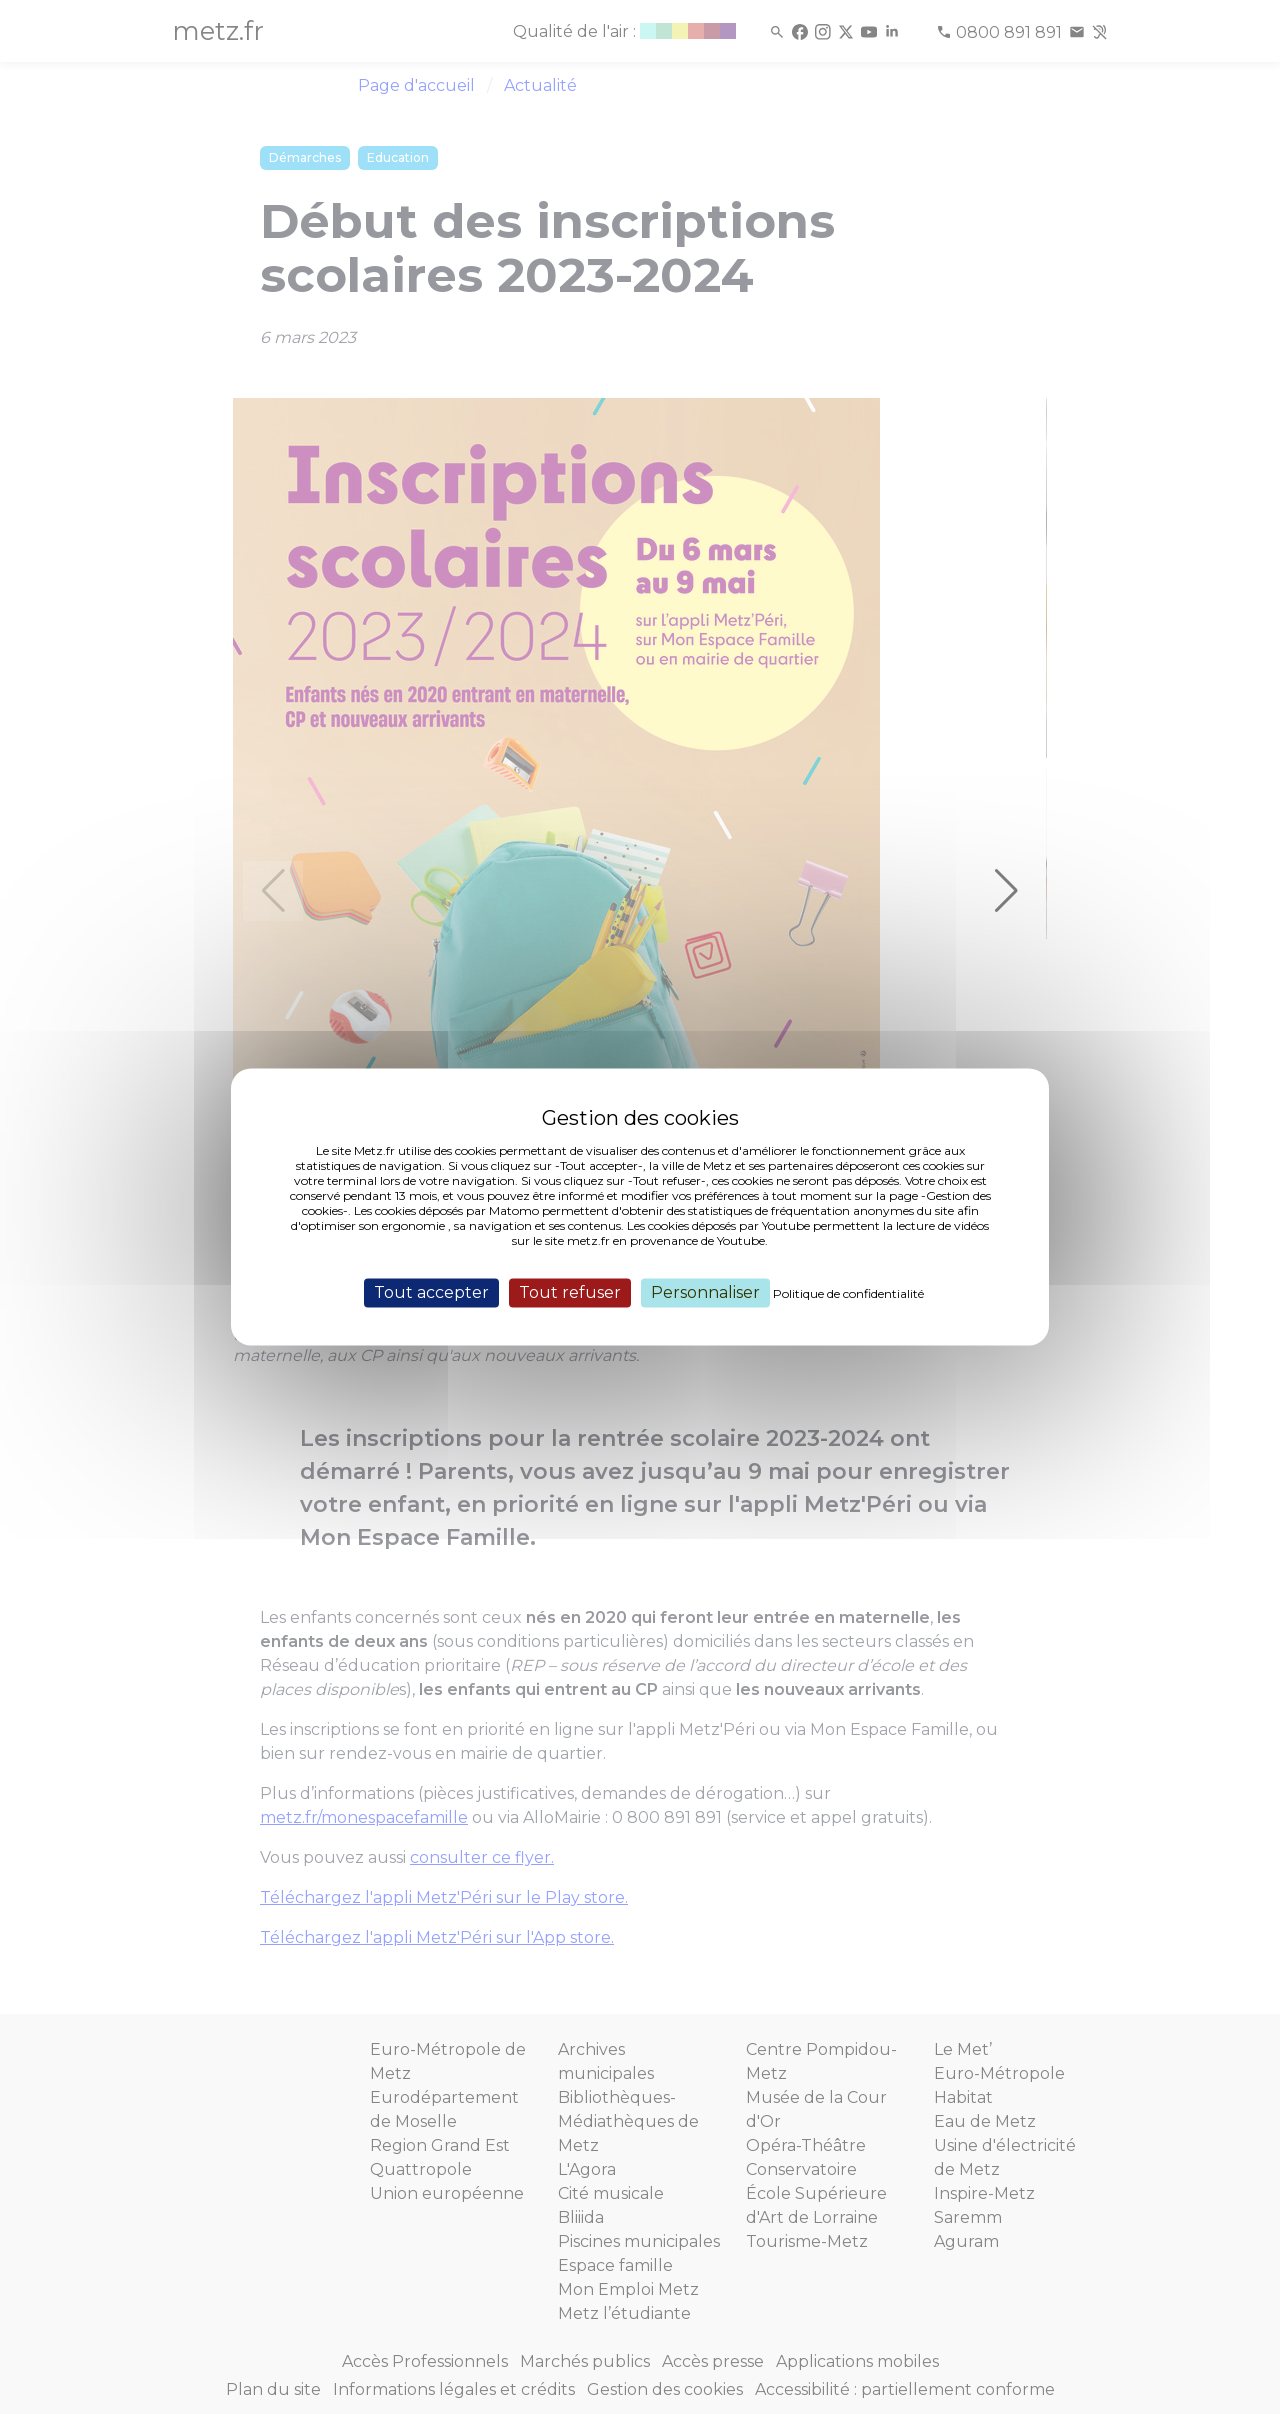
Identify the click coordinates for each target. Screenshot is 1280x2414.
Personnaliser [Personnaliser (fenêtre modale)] (705, 1292)
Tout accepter (431, 1292)
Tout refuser (570, 1292)
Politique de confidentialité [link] (848, 1293)
